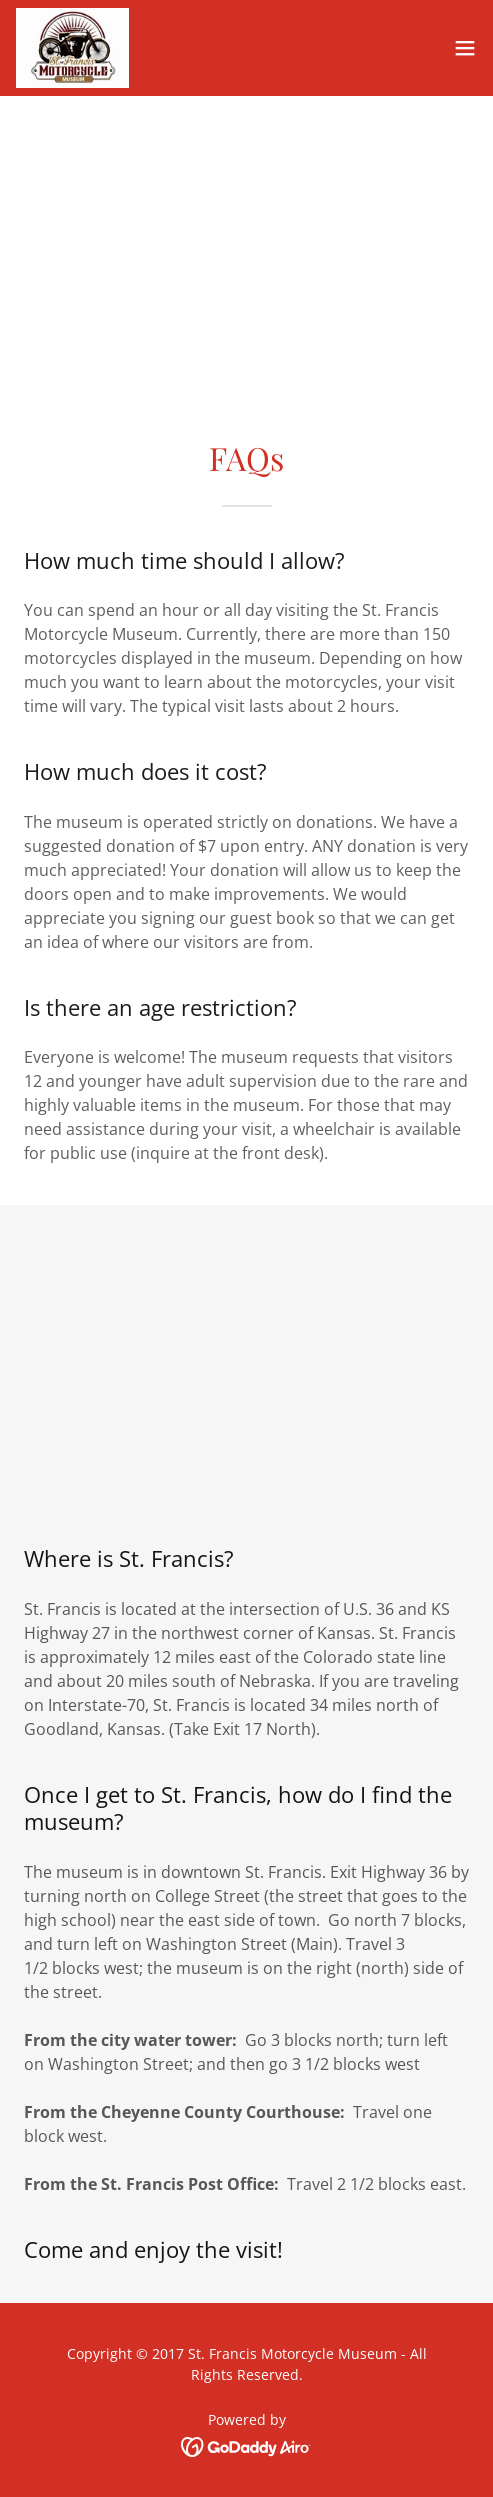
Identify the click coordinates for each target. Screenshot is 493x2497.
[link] (72, 48)
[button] (465, 48)
